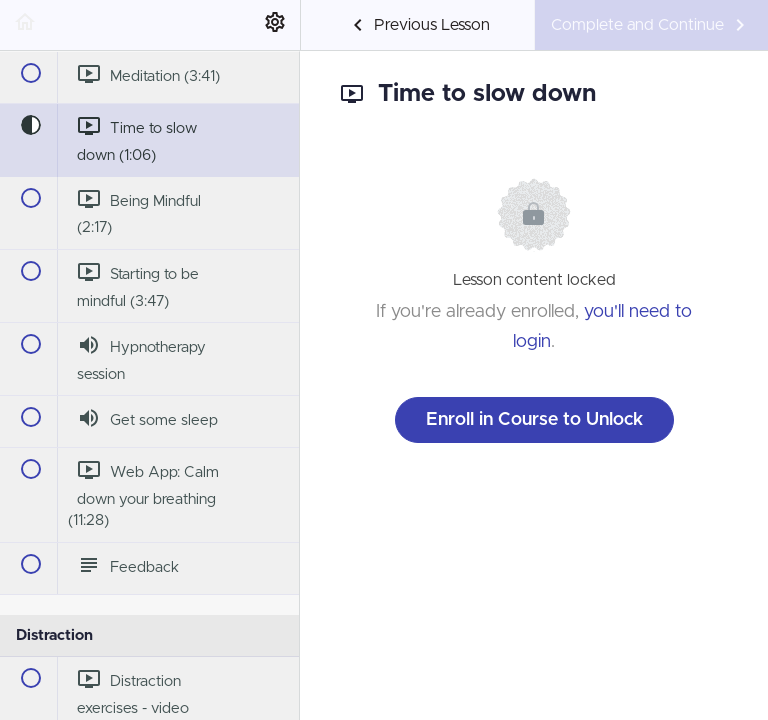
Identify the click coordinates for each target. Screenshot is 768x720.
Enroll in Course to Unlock (534, 420)
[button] (25, 25)
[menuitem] (275, 25)
